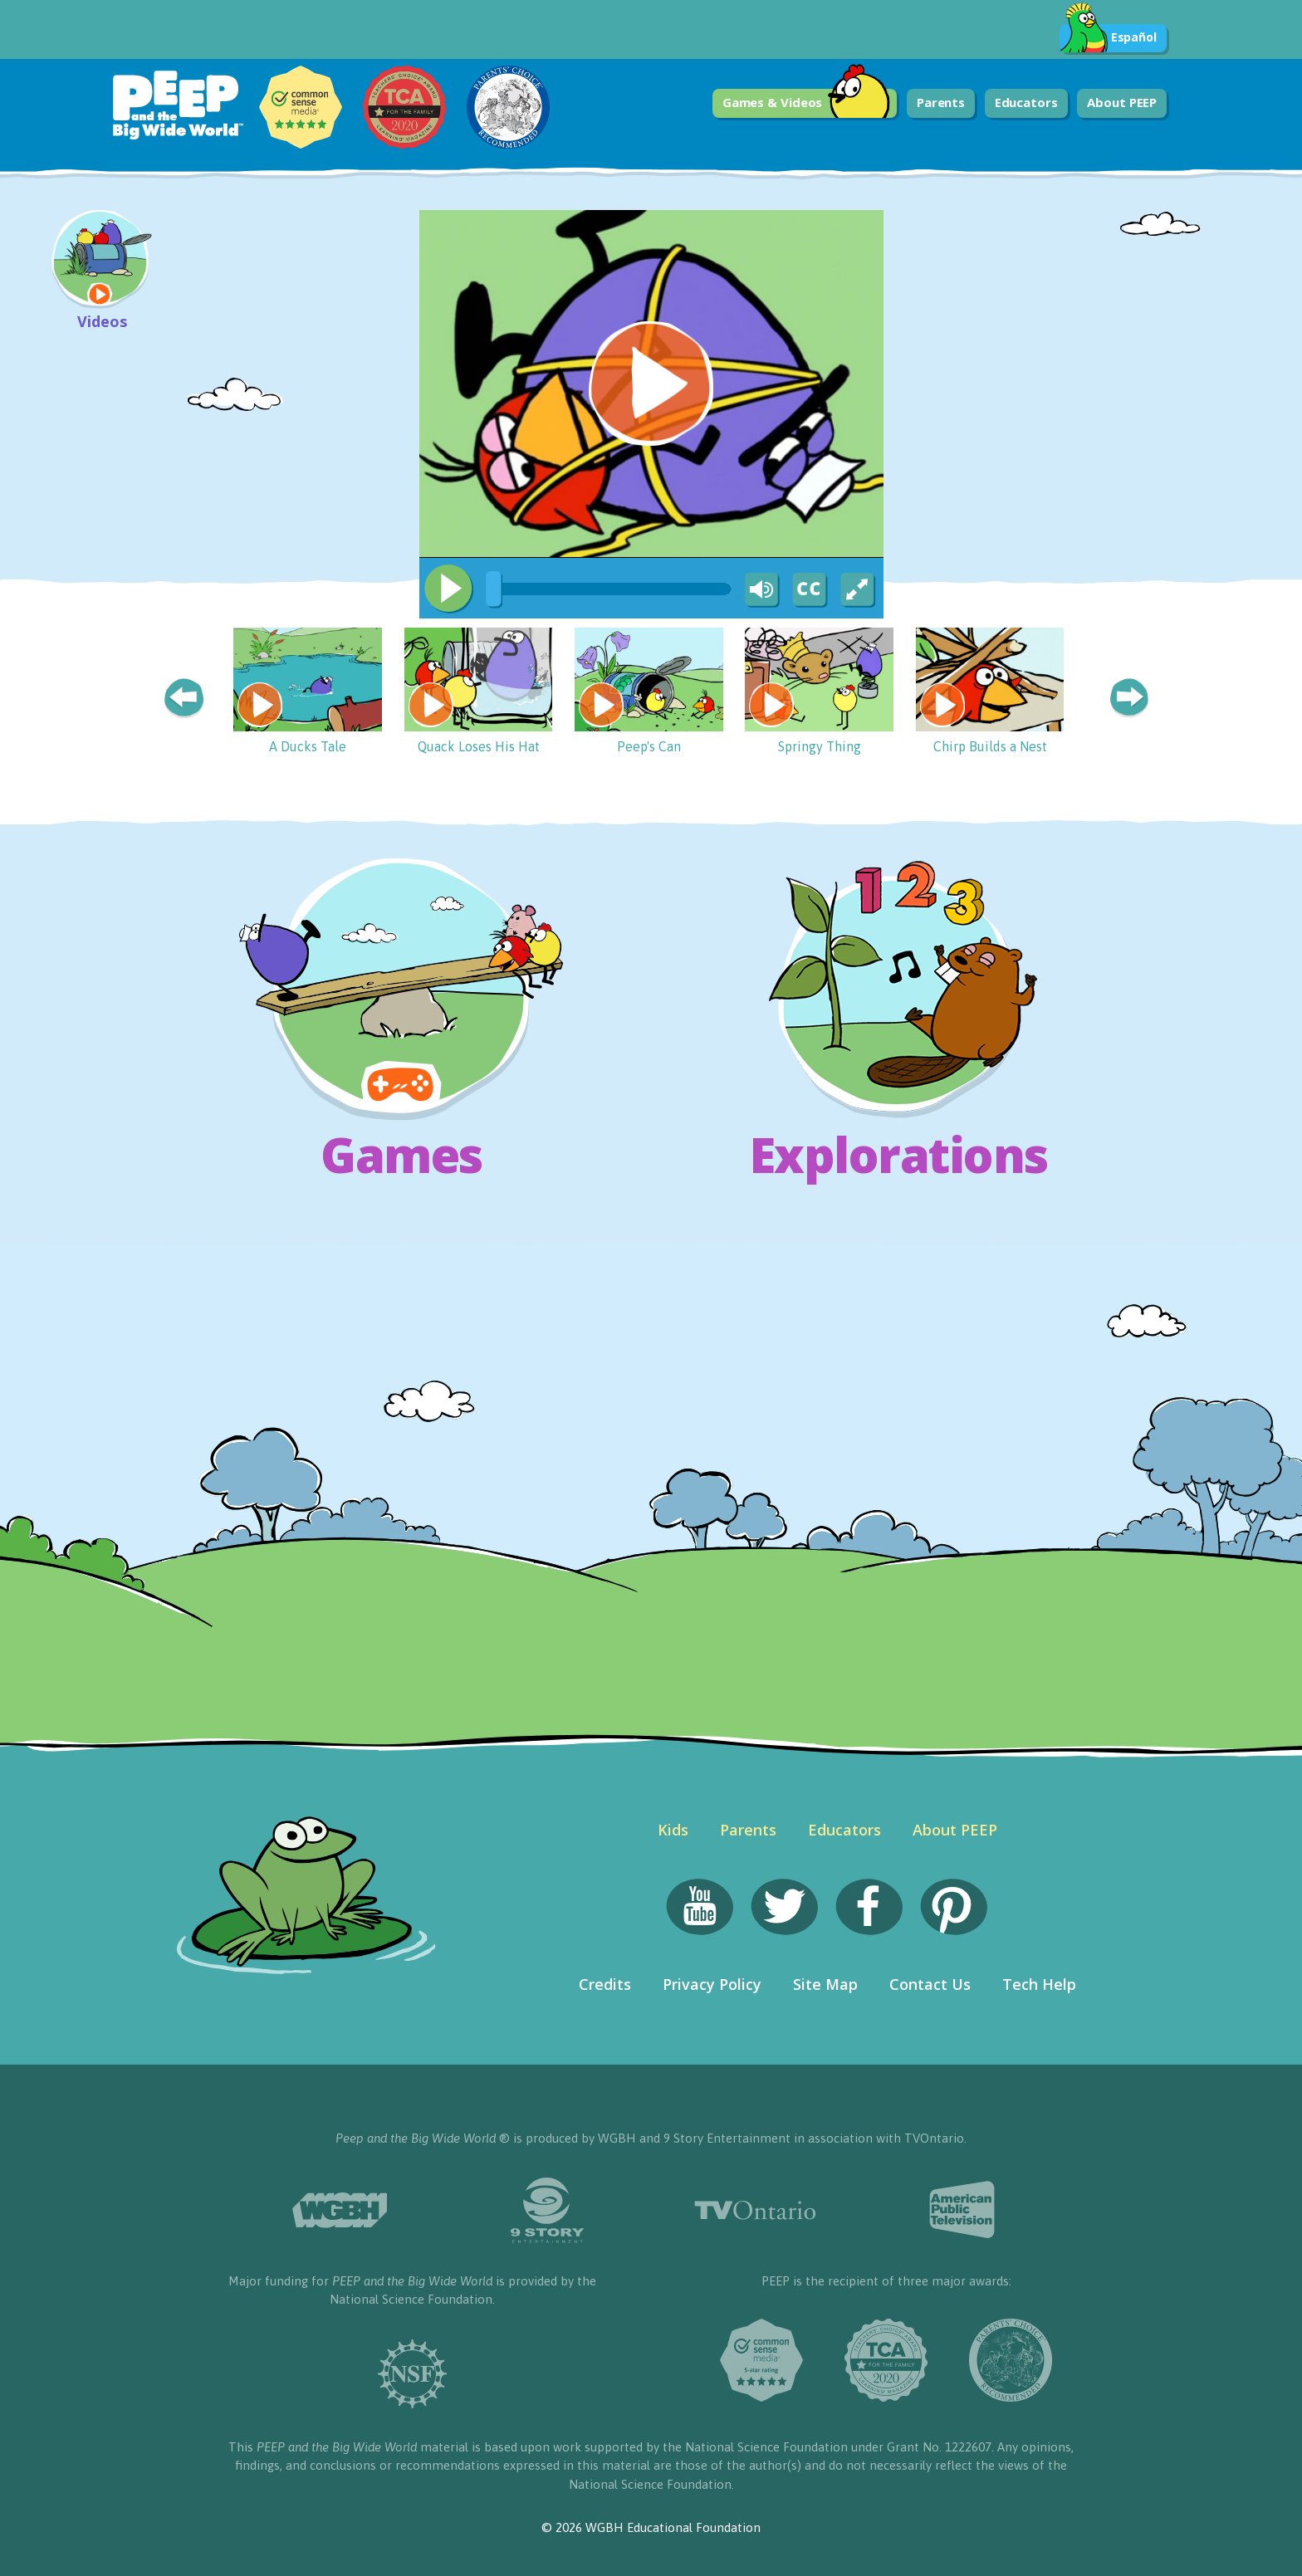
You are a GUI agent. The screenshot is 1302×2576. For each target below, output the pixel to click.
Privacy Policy (712, 1984)
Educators (1026, 102)
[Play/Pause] (448, 588)
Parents (941, 102)
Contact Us (930, 1984)
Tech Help (1039, 1984)
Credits (605, 1984)
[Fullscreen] (858, 590)
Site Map (825, 1984)
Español (1108, 38)
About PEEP (1122, 102)
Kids (673, 1830)
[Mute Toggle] (759, 590)
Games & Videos (806, 103)
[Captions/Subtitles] (809, 590)
